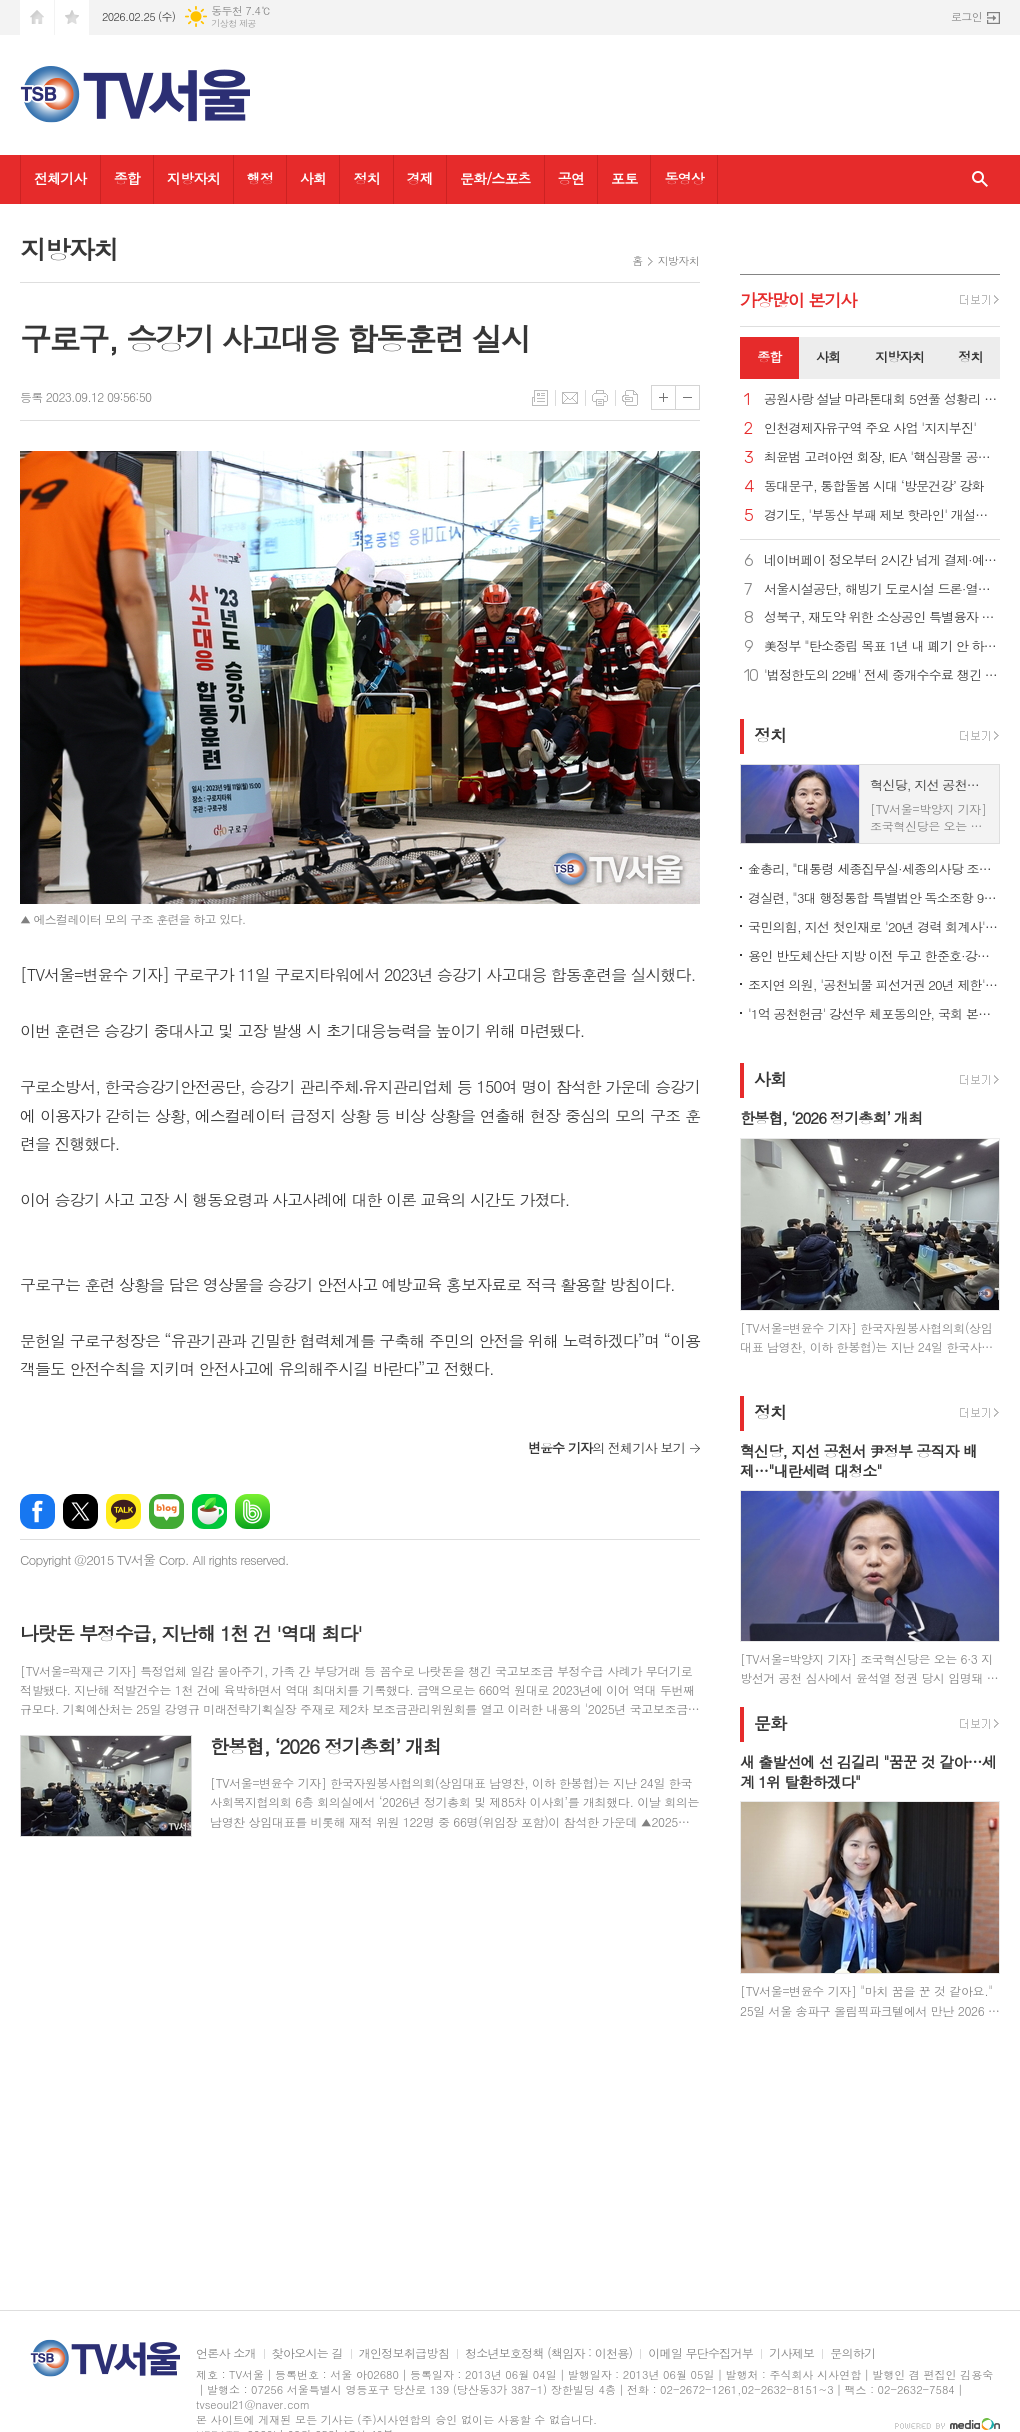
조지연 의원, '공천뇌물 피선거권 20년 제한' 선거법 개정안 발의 (874, 984)
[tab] (769, 358)
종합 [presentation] (769, 356)
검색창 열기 (980, 179)
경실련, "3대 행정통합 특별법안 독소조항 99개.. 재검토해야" (874, 897)
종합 (127, 178)
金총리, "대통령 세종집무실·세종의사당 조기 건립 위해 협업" (874, 868)
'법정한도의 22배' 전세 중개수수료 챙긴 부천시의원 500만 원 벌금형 (882, 675)
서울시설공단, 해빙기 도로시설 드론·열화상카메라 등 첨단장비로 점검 (882, 589)
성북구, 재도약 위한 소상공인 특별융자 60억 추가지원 (882, 617)
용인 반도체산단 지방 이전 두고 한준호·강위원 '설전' (874, 955)
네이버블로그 (166, 1511)
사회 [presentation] (828, 356)
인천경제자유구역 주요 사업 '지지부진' (870, 428)
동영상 (683, 178)
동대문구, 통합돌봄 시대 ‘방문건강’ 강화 (874, 486)
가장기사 (798, 300)
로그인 (966, 16)
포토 (624, 178)
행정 (260, 178)
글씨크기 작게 (687, 397)
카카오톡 (123, 1511)
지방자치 (193, 178)
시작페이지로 (37, 17)
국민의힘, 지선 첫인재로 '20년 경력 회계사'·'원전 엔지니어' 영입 (874, 926)
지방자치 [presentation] (899, 356)
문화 (770, 1723)
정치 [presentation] (970, 356)
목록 (540, 398)
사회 (313, 178)
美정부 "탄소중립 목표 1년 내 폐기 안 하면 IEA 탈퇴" (882, 646)
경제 (420, 178)
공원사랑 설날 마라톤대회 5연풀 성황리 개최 (882, 399)
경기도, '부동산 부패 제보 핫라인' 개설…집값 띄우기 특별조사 (882, 515)
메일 (570, 398)
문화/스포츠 (495, 178)
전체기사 (60, 178)
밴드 (252, 1511)
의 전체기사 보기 (606, 1447)
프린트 (600, 398)
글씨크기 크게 (663, 397)
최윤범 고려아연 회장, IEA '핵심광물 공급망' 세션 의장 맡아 (882, 457)
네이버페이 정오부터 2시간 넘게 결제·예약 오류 (882, 560)
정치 (366, 178)
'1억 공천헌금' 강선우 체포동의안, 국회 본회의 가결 (874, 1013)
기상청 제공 (233, 23)
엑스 (80, 1511)
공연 (571, 178)
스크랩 (630, 398)
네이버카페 (209, 1511)
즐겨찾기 (72, 17)
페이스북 (37, 1511)
